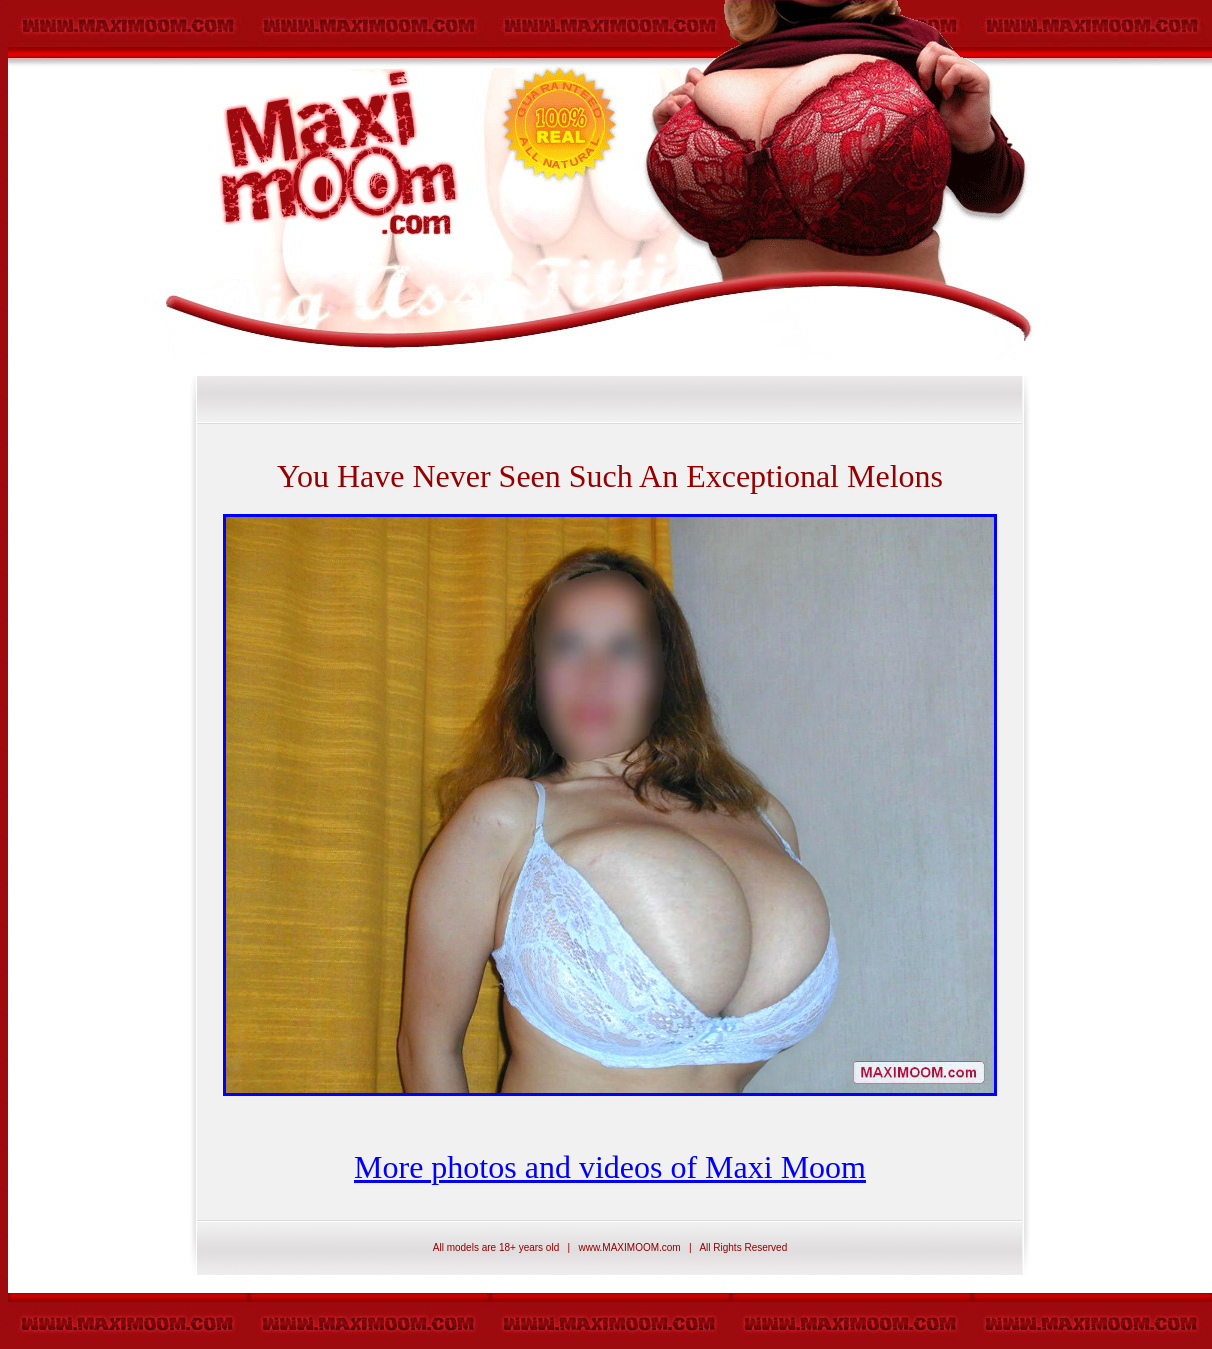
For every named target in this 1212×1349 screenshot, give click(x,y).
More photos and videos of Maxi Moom (610, 1167)
